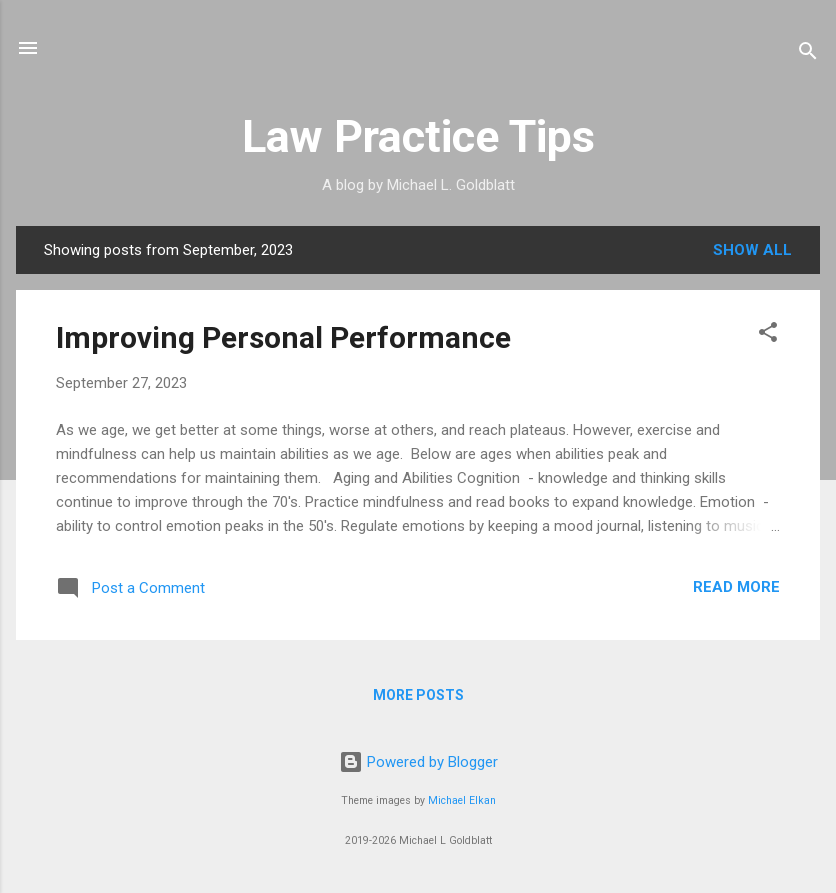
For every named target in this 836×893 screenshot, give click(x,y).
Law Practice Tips (418, 136)
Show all (752, 250)
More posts (418, 695)
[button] (768, 335)
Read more (736, 587)
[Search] (808, 54)
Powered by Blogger (418, 762)
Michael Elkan (462, 800)
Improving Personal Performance (283, 337)
